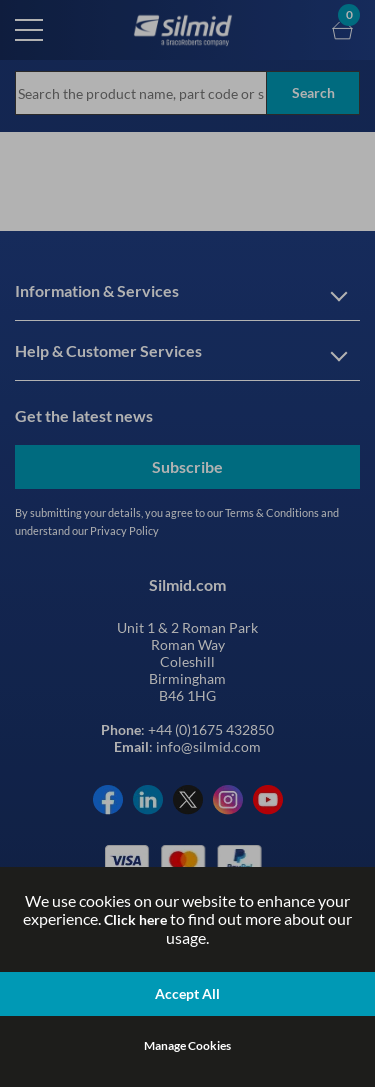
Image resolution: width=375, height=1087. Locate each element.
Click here (135, 919)
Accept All (187, 993)
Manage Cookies (187, 1045)
